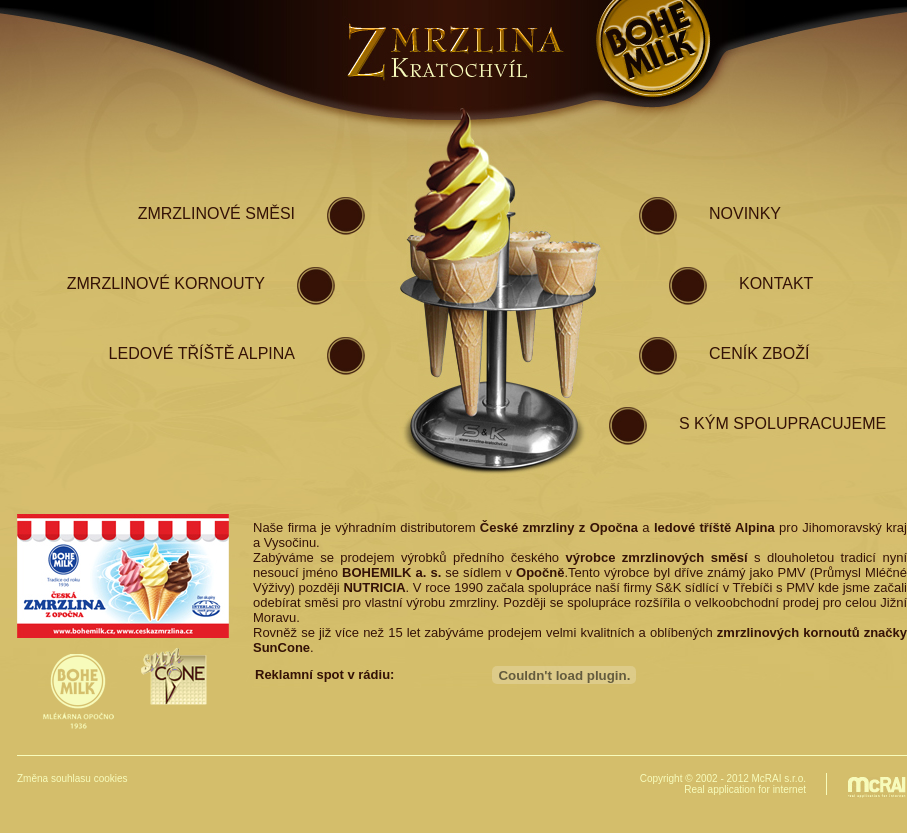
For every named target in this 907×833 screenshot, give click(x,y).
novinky (745, 213)
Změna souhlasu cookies (72, 778)
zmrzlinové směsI (216, 213)
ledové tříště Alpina (202, 353)
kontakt (776, 283)
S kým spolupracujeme (782, 423)
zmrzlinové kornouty (166, 283)
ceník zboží (759, 353)
